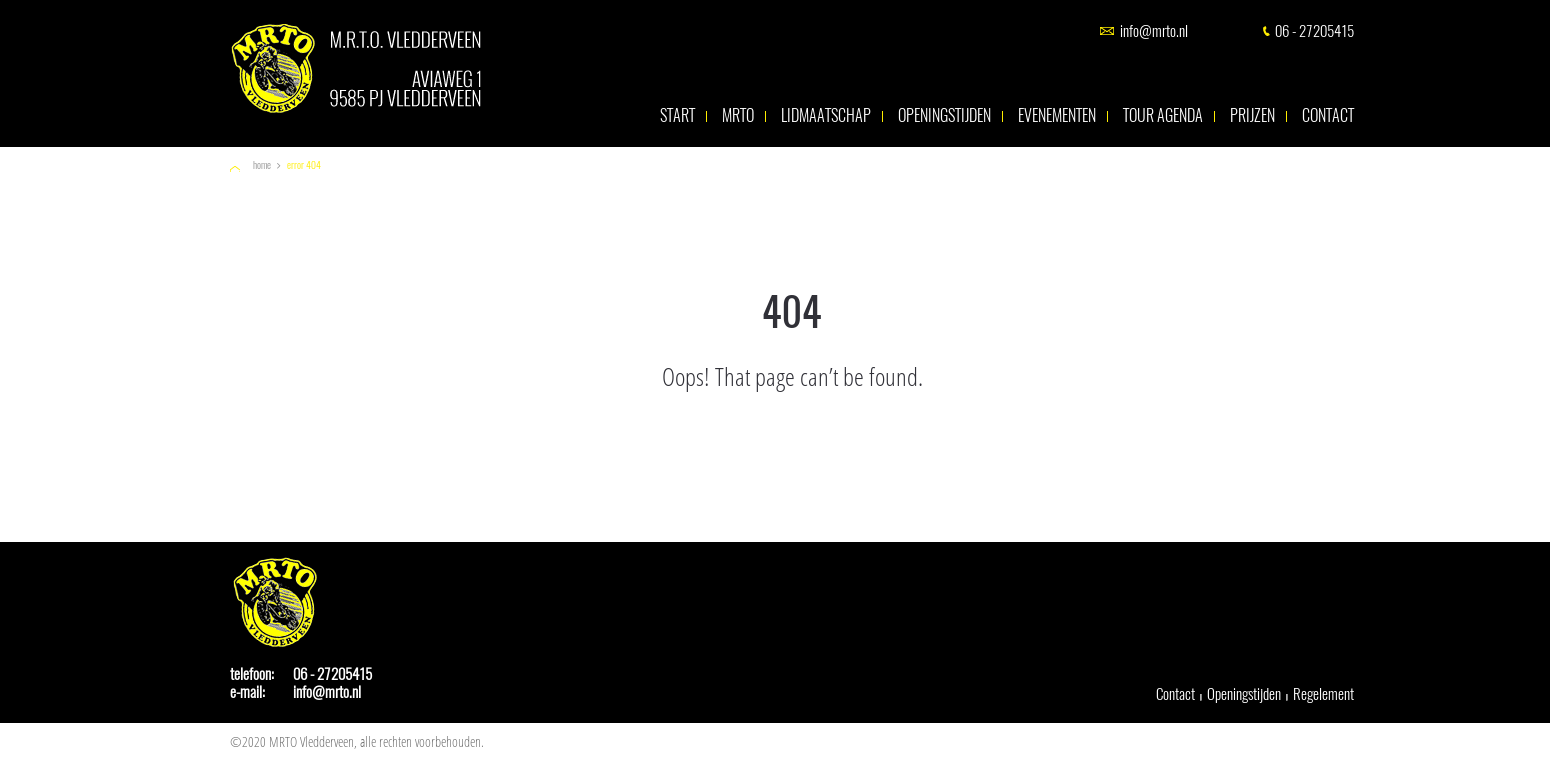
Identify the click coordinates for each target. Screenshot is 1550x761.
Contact (1328, 116)
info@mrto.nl (1154, 31)
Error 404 (304, 165)
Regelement (1323, 694)
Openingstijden (944, 116)
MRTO (738, 116)
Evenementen (1057, 116)
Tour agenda (1163, 116)
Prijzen (1252, 116)
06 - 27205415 (1314, 31)
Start (677, 116)
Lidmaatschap (826, 116)
